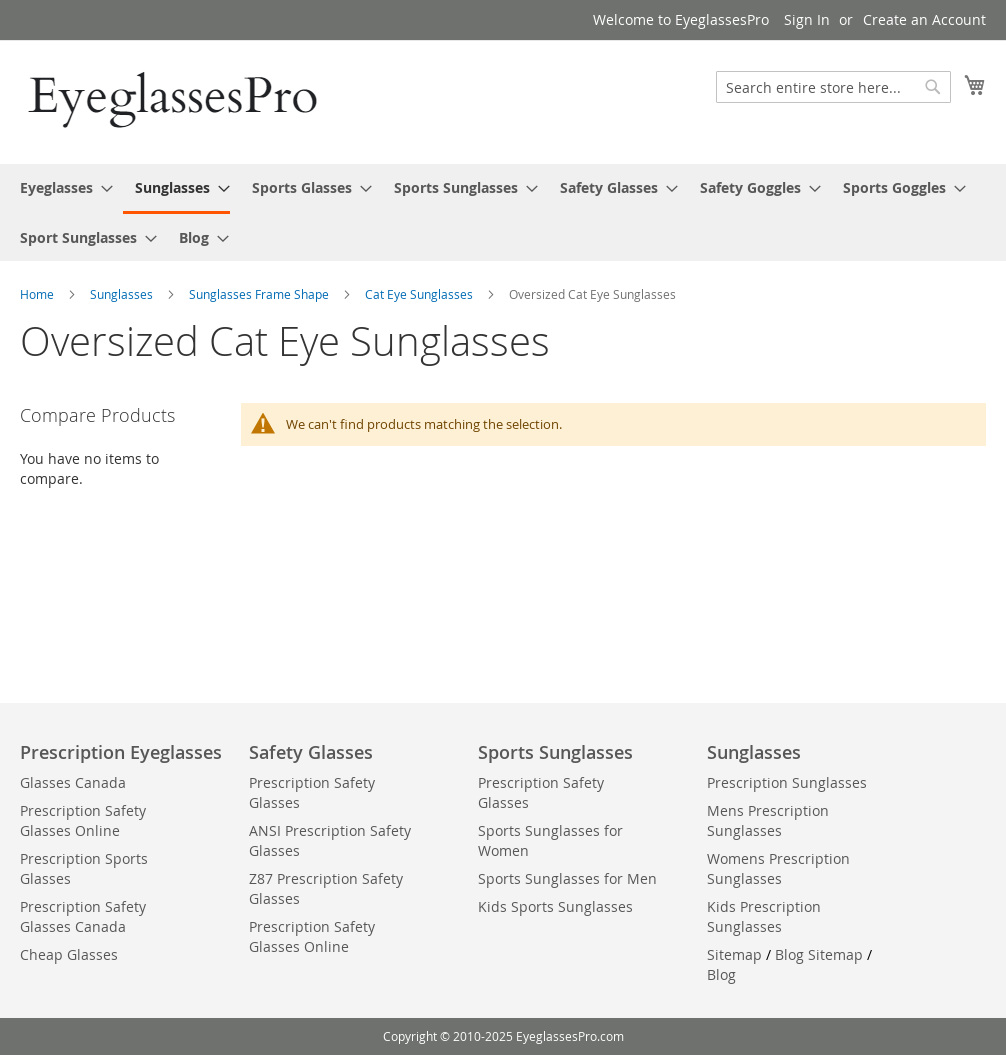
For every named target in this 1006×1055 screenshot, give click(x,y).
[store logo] (175, 101)
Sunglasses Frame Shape (260, 294)
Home (38, 294)
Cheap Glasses (69, 954)
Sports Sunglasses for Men (567, 878)
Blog (721, 974)
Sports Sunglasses (555, 752)
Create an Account (924, 19)
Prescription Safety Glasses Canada (83, 916)
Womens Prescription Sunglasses (778, 868)
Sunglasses (123, 294)
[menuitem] (60, 187)
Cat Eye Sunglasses (420, 294)
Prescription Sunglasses (787, 782)
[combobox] (833, 87)
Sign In (807, 19)
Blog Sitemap (819, 954)
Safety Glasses (311, 752)
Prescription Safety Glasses (312, 792)
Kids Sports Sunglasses (555, 906)
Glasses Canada (73, 782)
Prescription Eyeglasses (121, 752)
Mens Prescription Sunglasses (768, 820)
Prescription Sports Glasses (84, 868)
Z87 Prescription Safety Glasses (326, 888)
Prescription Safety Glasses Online (83, 820)
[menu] (503, 212)
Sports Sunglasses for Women (550, 840)
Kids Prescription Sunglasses (764, 916)
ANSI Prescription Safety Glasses (330, 840)
